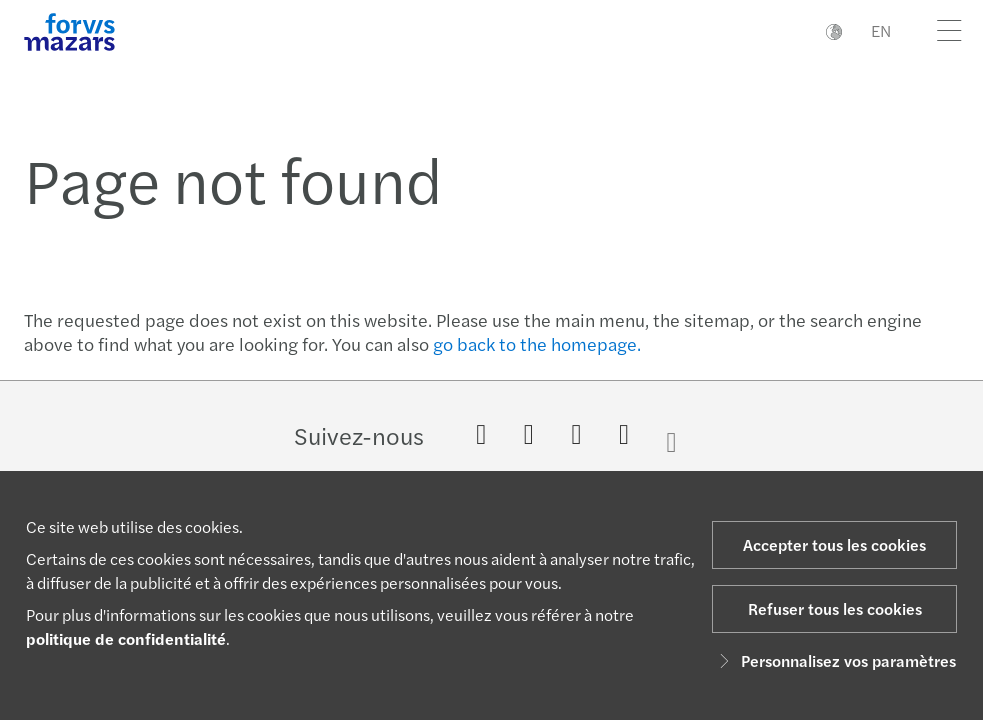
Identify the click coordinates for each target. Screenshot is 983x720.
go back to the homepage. (537, 343)
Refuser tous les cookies (835, 608)
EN (881, 30)
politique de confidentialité (126, 638)
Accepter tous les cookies (834, 544)
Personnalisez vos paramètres (834, 660)
